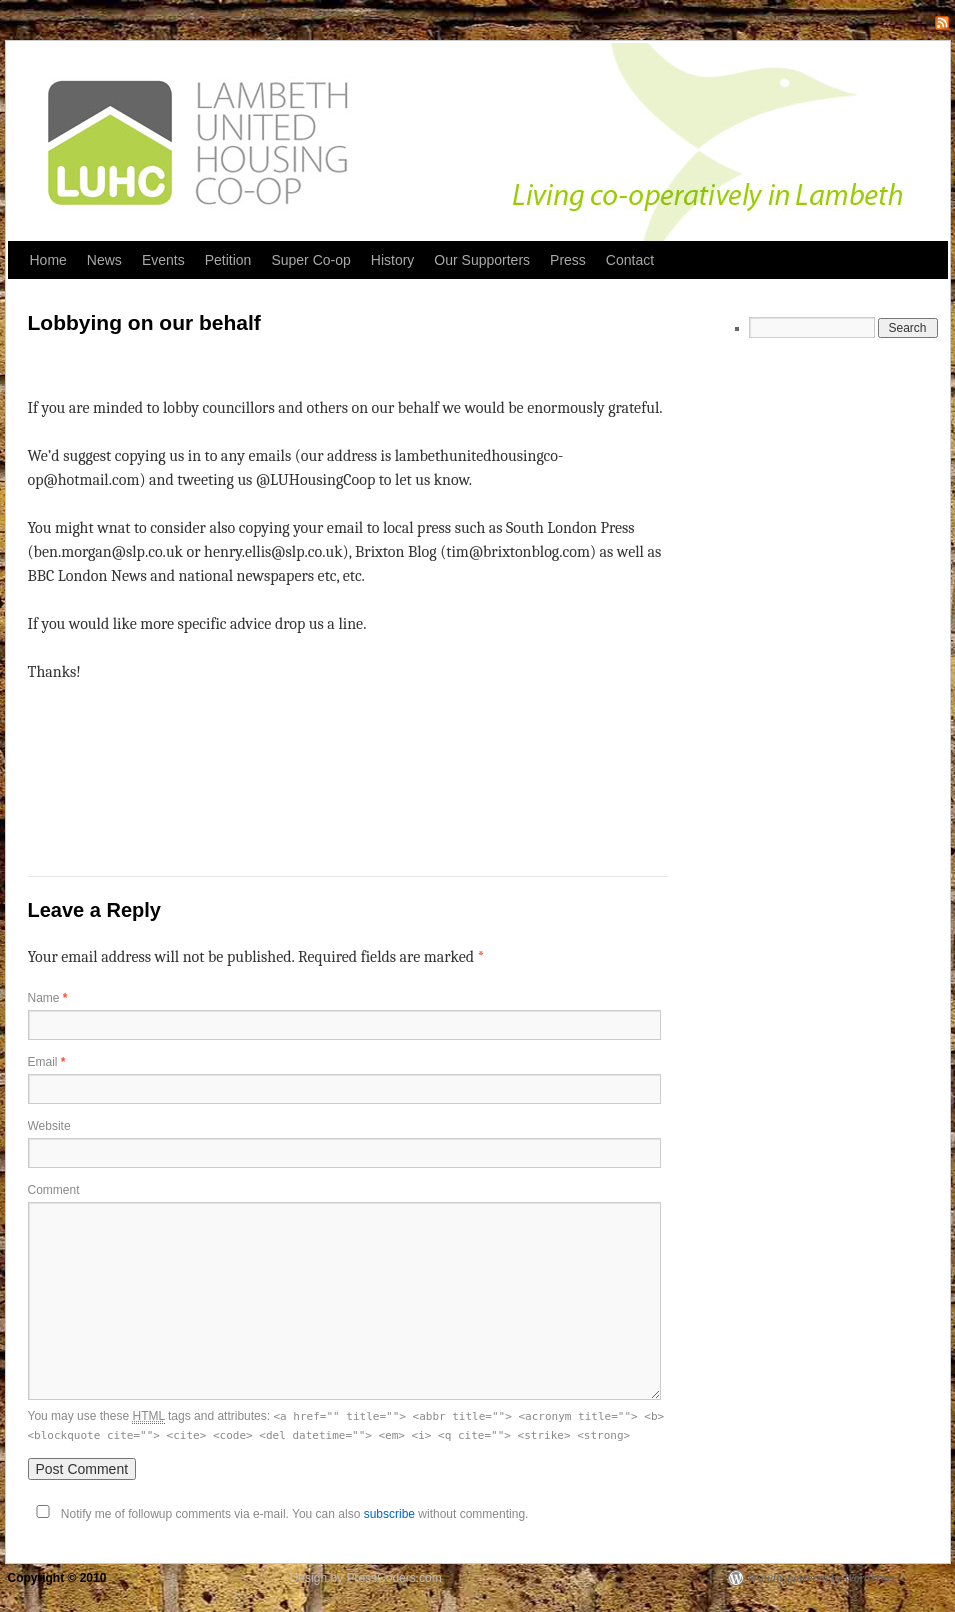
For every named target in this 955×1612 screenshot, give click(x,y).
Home (48, 260)
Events (163, 260)
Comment (54, 1190)
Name (48, 998)
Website (49, 1126)
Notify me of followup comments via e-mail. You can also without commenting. (278, 1514)
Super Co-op (310, 260)
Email (47, 1062)
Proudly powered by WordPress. (822, 1578)
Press (568, 260)
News (104, 260)
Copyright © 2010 (59, 1578)
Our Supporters (482, 260)
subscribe (389, 1514)
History (393, 260)
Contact (630, 260)
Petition (228, 260)
